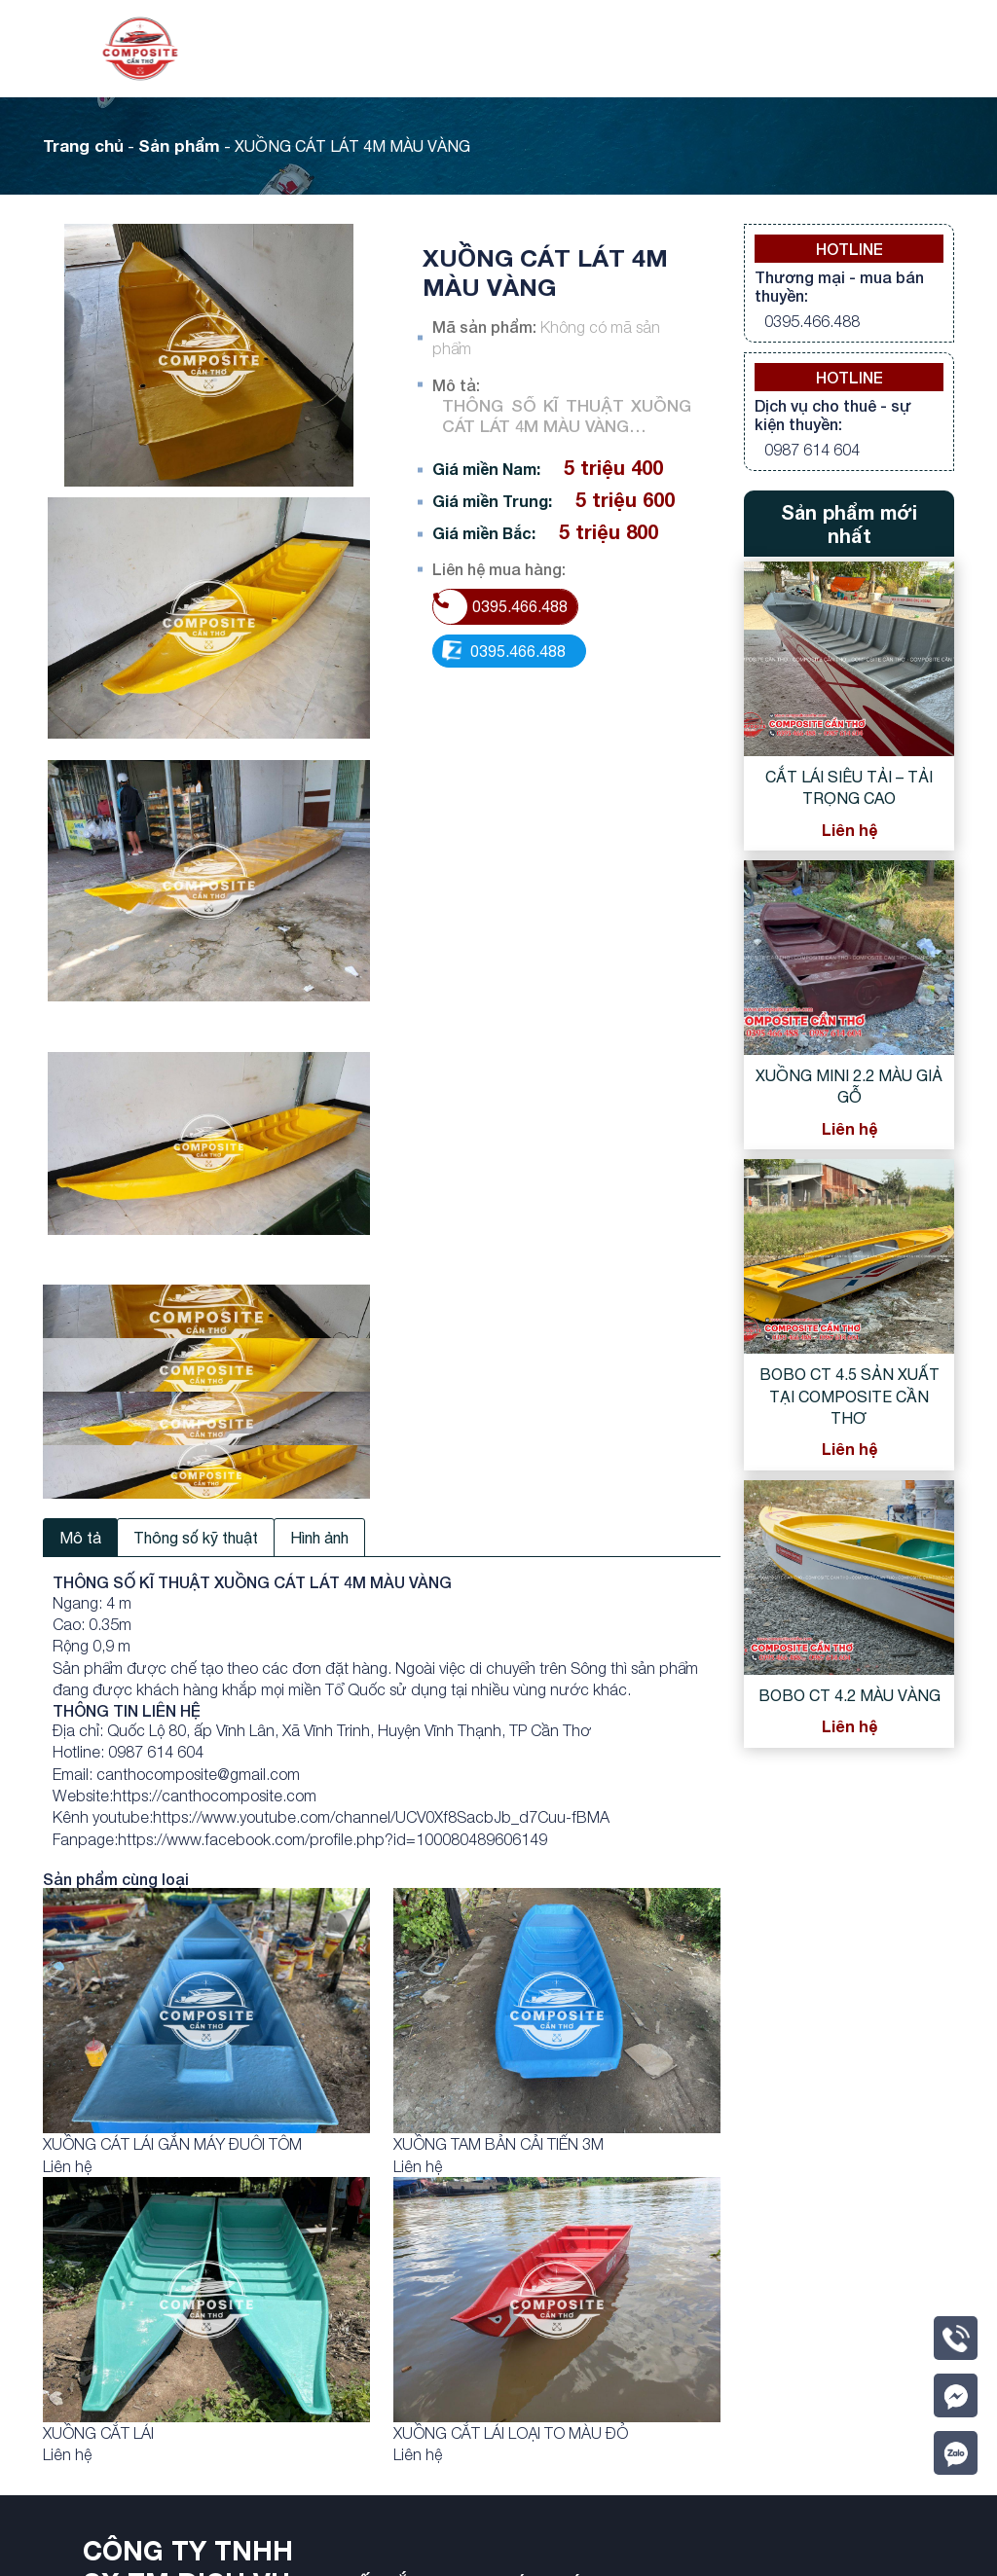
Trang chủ (371, 49)
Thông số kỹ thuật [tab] (195, 1537)
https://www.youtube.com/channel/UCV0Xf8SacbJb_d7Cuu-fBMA (381, 1817)
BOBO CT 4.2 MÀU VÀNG (849, 1695)
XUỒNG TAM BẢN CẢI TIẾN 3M (498, 2144)
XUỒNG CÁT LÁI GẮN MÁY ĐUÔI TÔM (172, 2144)
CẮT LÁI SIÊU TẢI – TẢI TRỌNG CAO (849, 787)
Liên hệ (833, 49)
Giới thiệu (469, 49)
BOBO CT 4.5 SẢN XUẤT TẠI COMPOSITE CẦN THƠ (849, 1396)
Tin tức (681, 49)
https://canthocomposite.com (214, 1795)
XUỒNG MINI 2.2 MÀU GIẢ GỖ (849, 1086)
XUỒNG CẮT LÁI (98, 2433)
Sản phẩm (570, 49)
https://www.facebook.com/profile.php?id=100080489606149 (332, 1839)
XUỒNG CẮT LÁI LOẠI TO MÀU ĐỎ (510, 2433)
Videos (757, 49)
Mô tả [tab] (80, 1537)
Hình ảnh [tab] (319, 1537)
